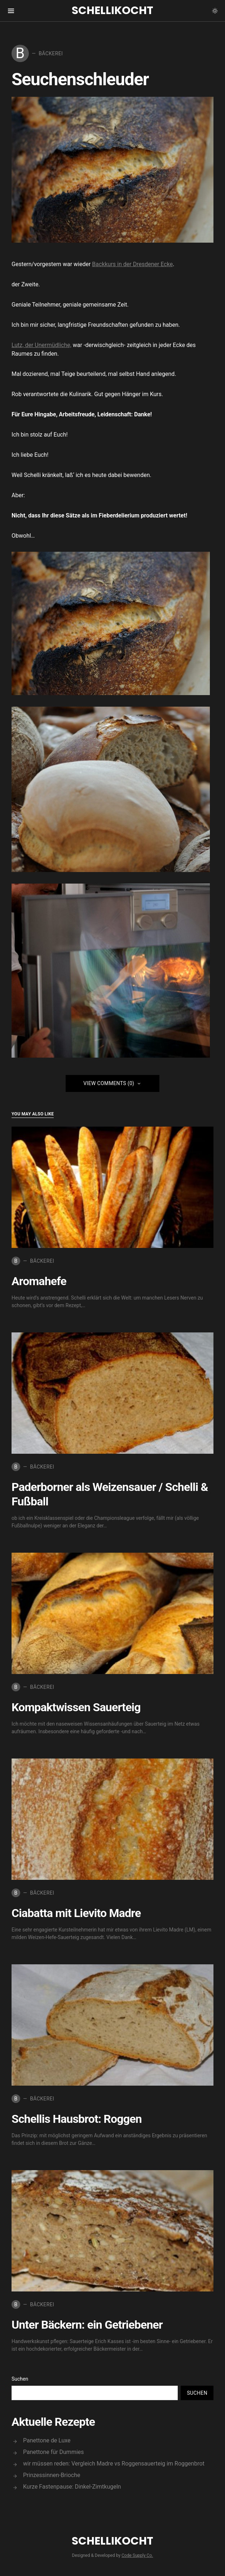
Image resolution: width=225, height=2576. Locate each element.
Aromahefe (39, 1281)
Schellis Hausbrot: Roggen (77, 2119)
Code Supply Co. (137, 2555)
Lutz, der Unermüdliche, (41, 345)
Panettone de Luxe (47, 2440)
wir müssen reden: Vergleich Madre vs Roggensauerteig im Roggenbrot (113, 2463)
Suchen (20, 2379)
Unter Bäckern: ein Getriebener (87, 2325)
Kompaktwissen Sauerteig (76, 1707)
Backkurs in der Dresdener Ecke (132, 264)
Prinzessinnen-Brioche (51, 2475)
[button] (215, 11)
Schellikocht (112, 10)
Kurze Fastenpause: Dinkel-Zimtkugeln (72, 2486)
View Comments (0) (108, 1083)
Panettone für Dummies (53, 2452)
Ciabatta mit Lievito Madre (76, 1913)
